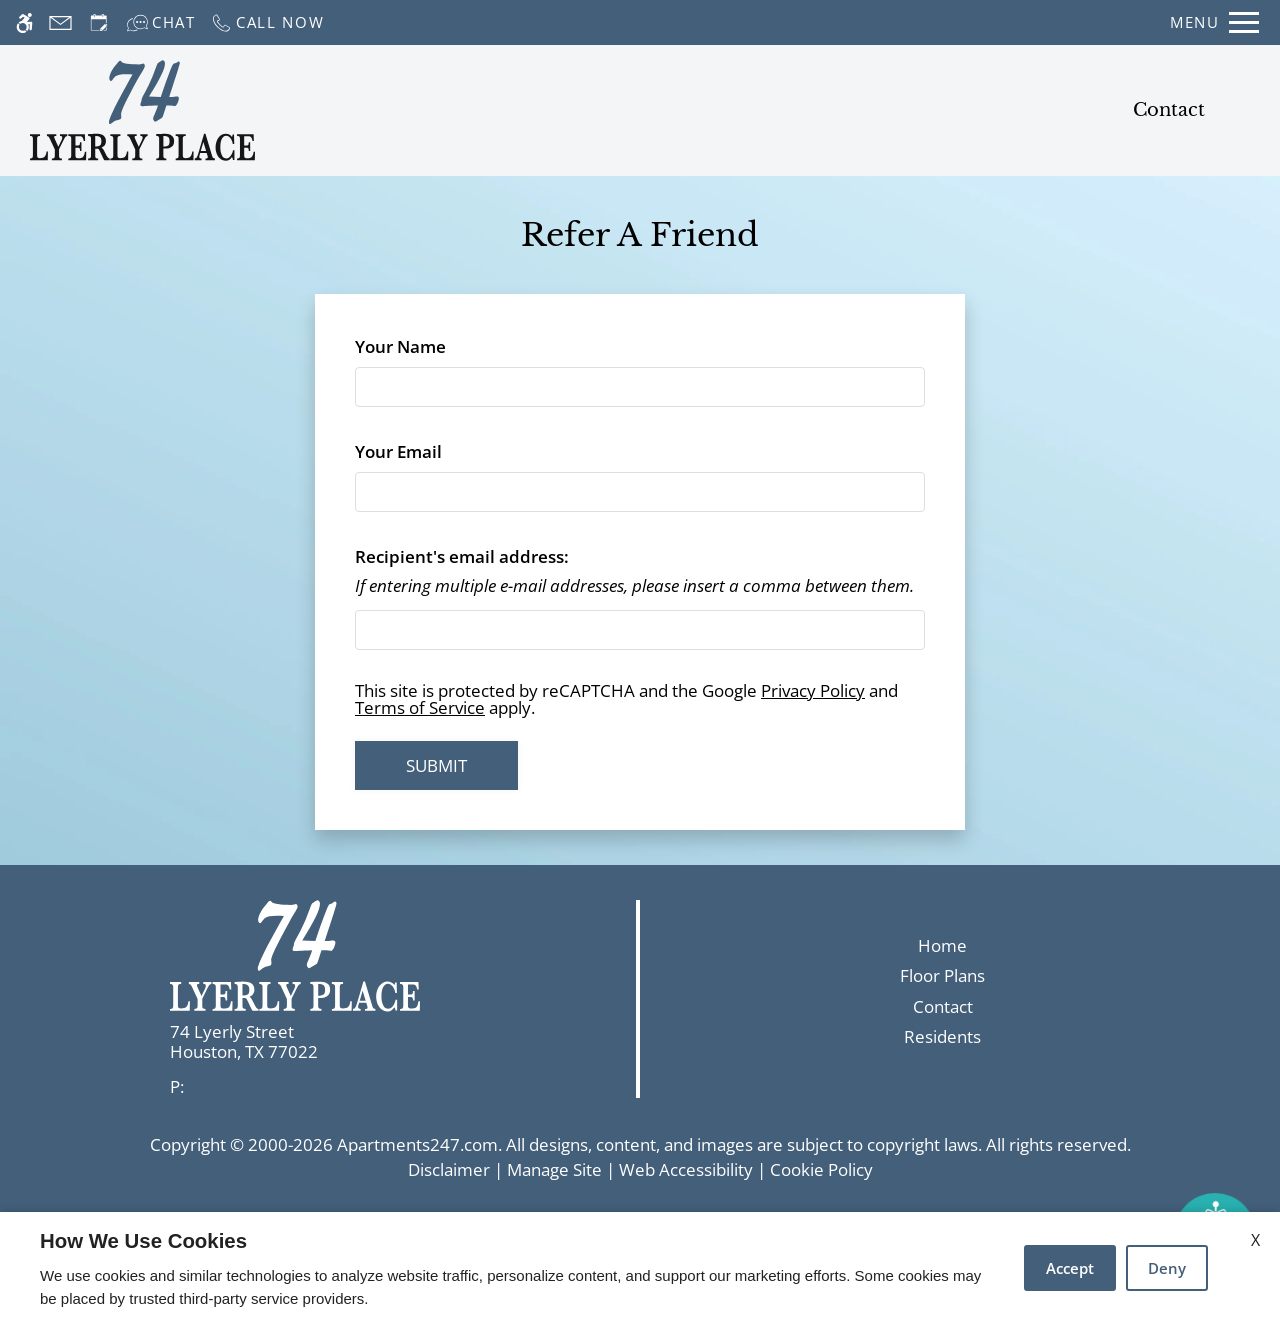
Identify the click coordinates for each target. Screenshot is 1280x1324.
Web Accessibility (686, 1169)
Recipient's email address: (462, 556)
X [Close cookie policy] (1255, 1240)
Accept (1070, 1268)
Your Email (434, 451)
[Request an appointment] (99, 22)
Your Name (436, 346)
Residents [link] (942, 1036)
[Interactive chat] (161, 22)
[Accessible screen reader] (24, 22)
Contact (1169, 110)
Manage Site (554, 1169)
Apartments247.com (417, 1144)
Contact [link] (943, 1006)
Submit (436, 765)
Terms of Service (420, 707)
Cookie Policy (821, 1169)
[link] (320, 1042)
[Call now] (267, 22)
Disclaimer (449, 1169)
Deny (1167, 1268)
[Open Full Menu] (1214, 22)
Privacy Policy (813, 690)
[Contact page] (60, 22)
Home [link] (942, 945)
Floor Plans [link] (942, 975)
